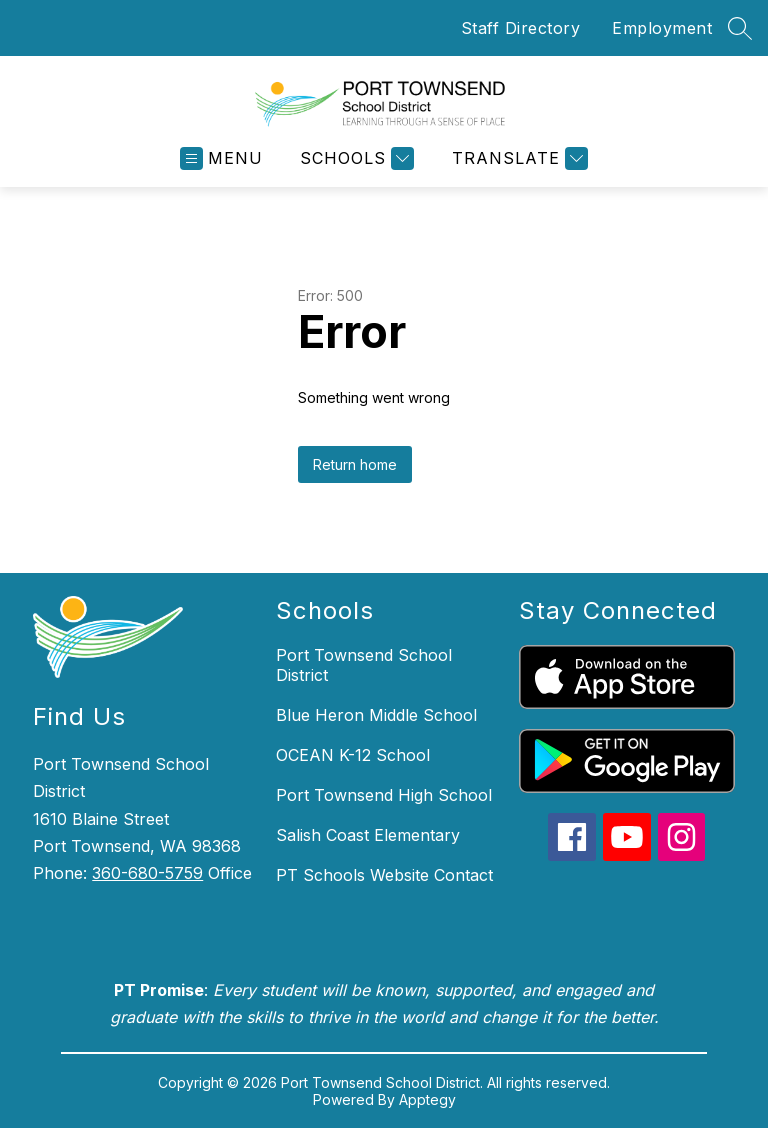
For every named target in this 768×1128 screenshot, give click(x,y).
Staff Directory (521, 28)
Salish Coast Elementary (368, 835)
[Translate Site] (517, 158)
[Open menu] (221, 158)
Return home (355, 464)
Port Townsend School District (364, 665)
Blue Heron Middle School (376, 715)
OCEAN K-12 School (353, 755)
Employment (662, 28)
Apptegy (427, 1099)
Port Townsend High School (384, 795)
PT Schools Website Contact (384, 875)
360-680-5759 (147, 873)
